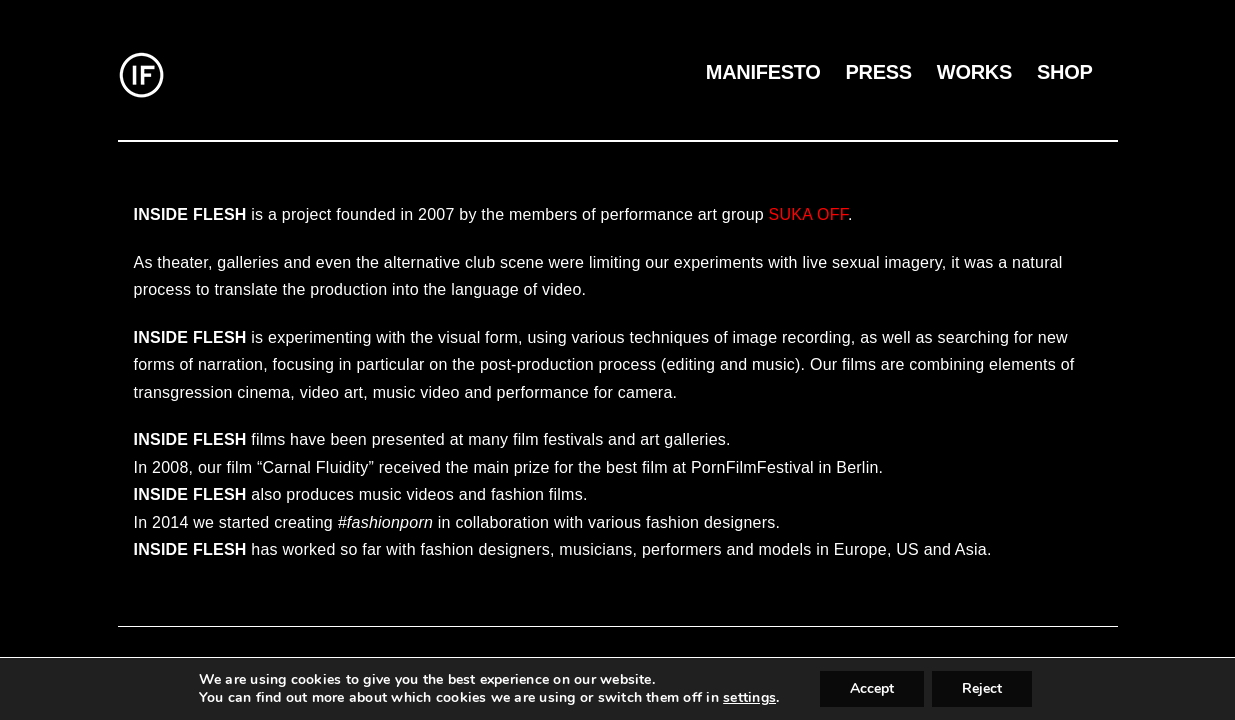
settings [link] (749, 697)
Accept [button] (872, 688)
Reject (982, 688)
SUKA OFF (808, 214)
